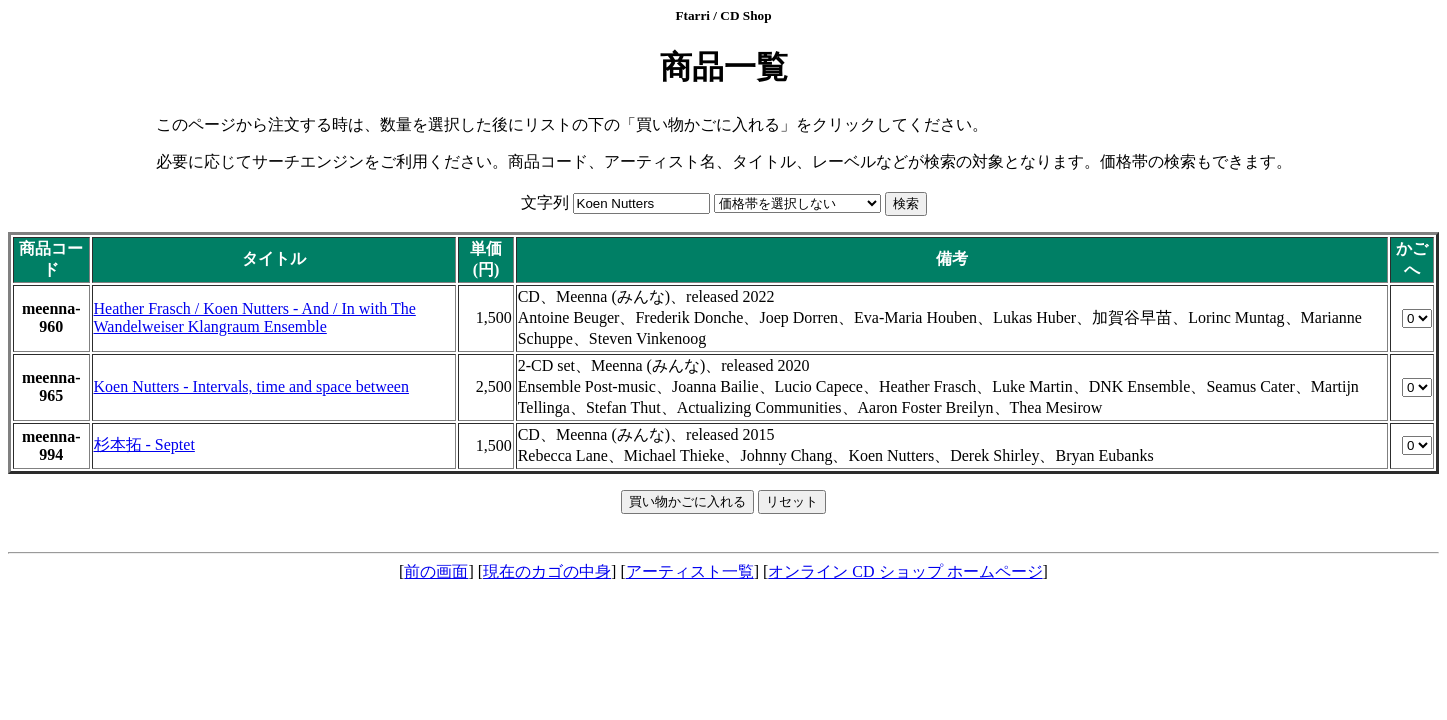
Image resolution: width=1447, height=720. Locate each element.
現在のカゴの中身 (547, 571)
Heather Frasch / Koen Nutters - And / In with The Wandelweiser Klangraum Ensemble (255, 317)
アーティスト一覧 (690, 571)
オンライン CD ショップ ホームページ (905, 571)
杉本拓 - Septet (144, 444)
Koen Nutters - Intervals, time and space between (251, 386)
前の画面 (436, 571)
